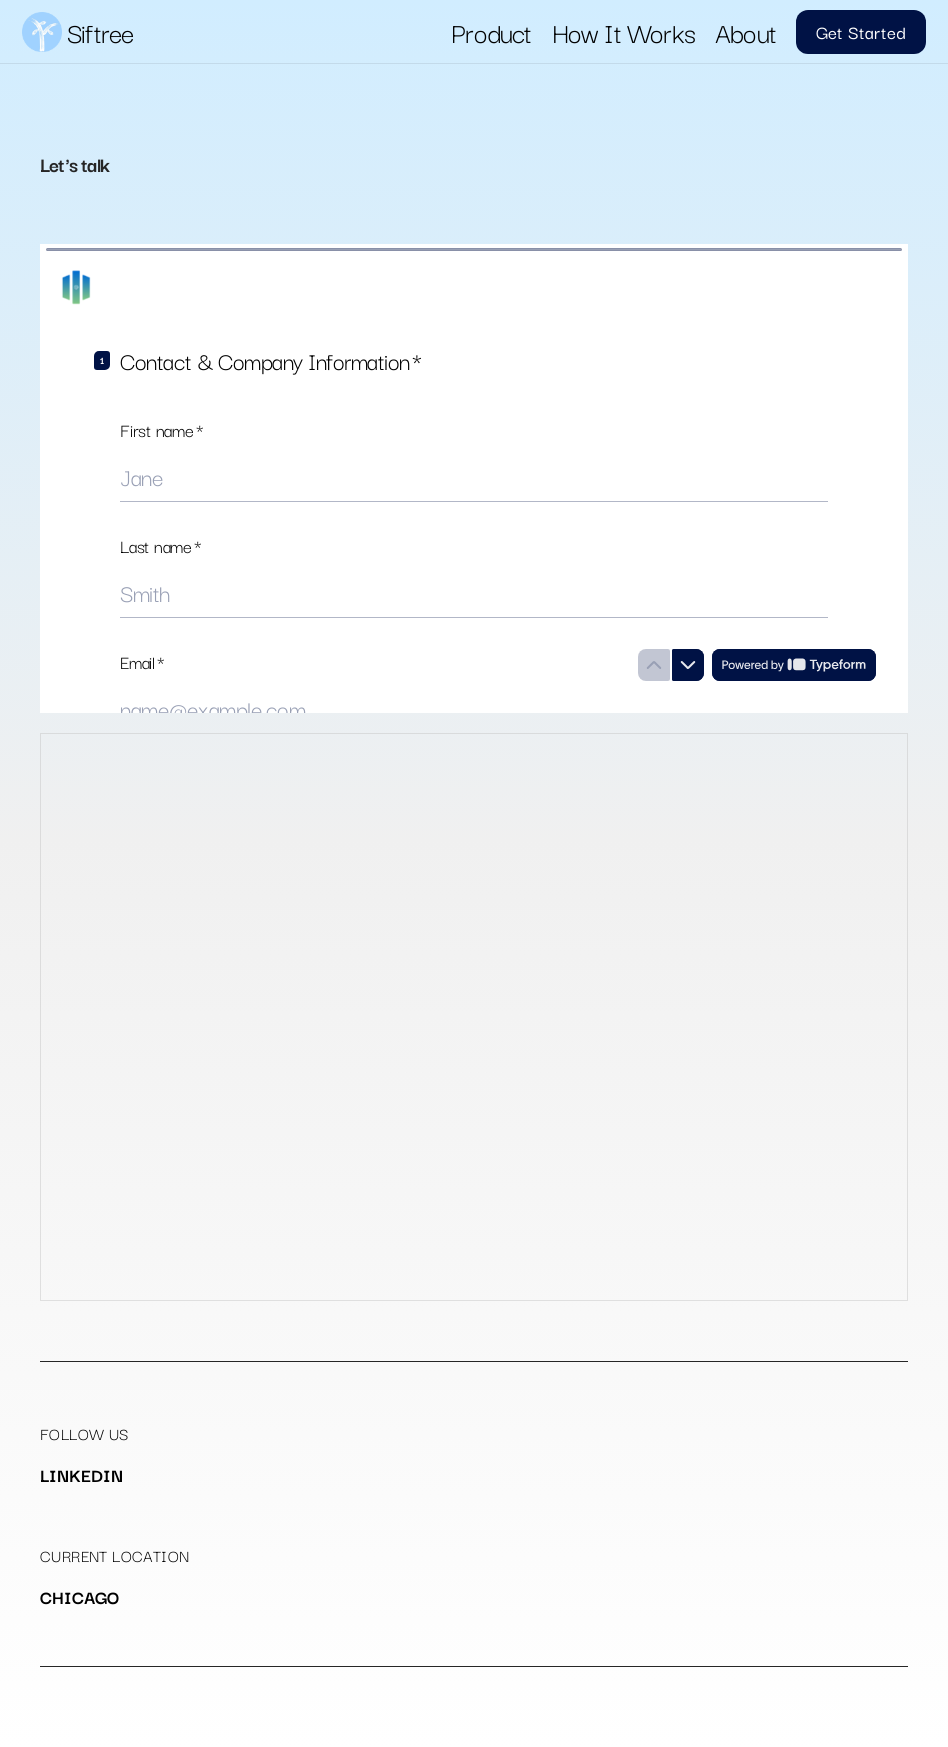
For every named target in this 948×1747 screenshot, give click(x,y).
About (745, 31)
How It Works (623, 31)
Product (491, 31)
